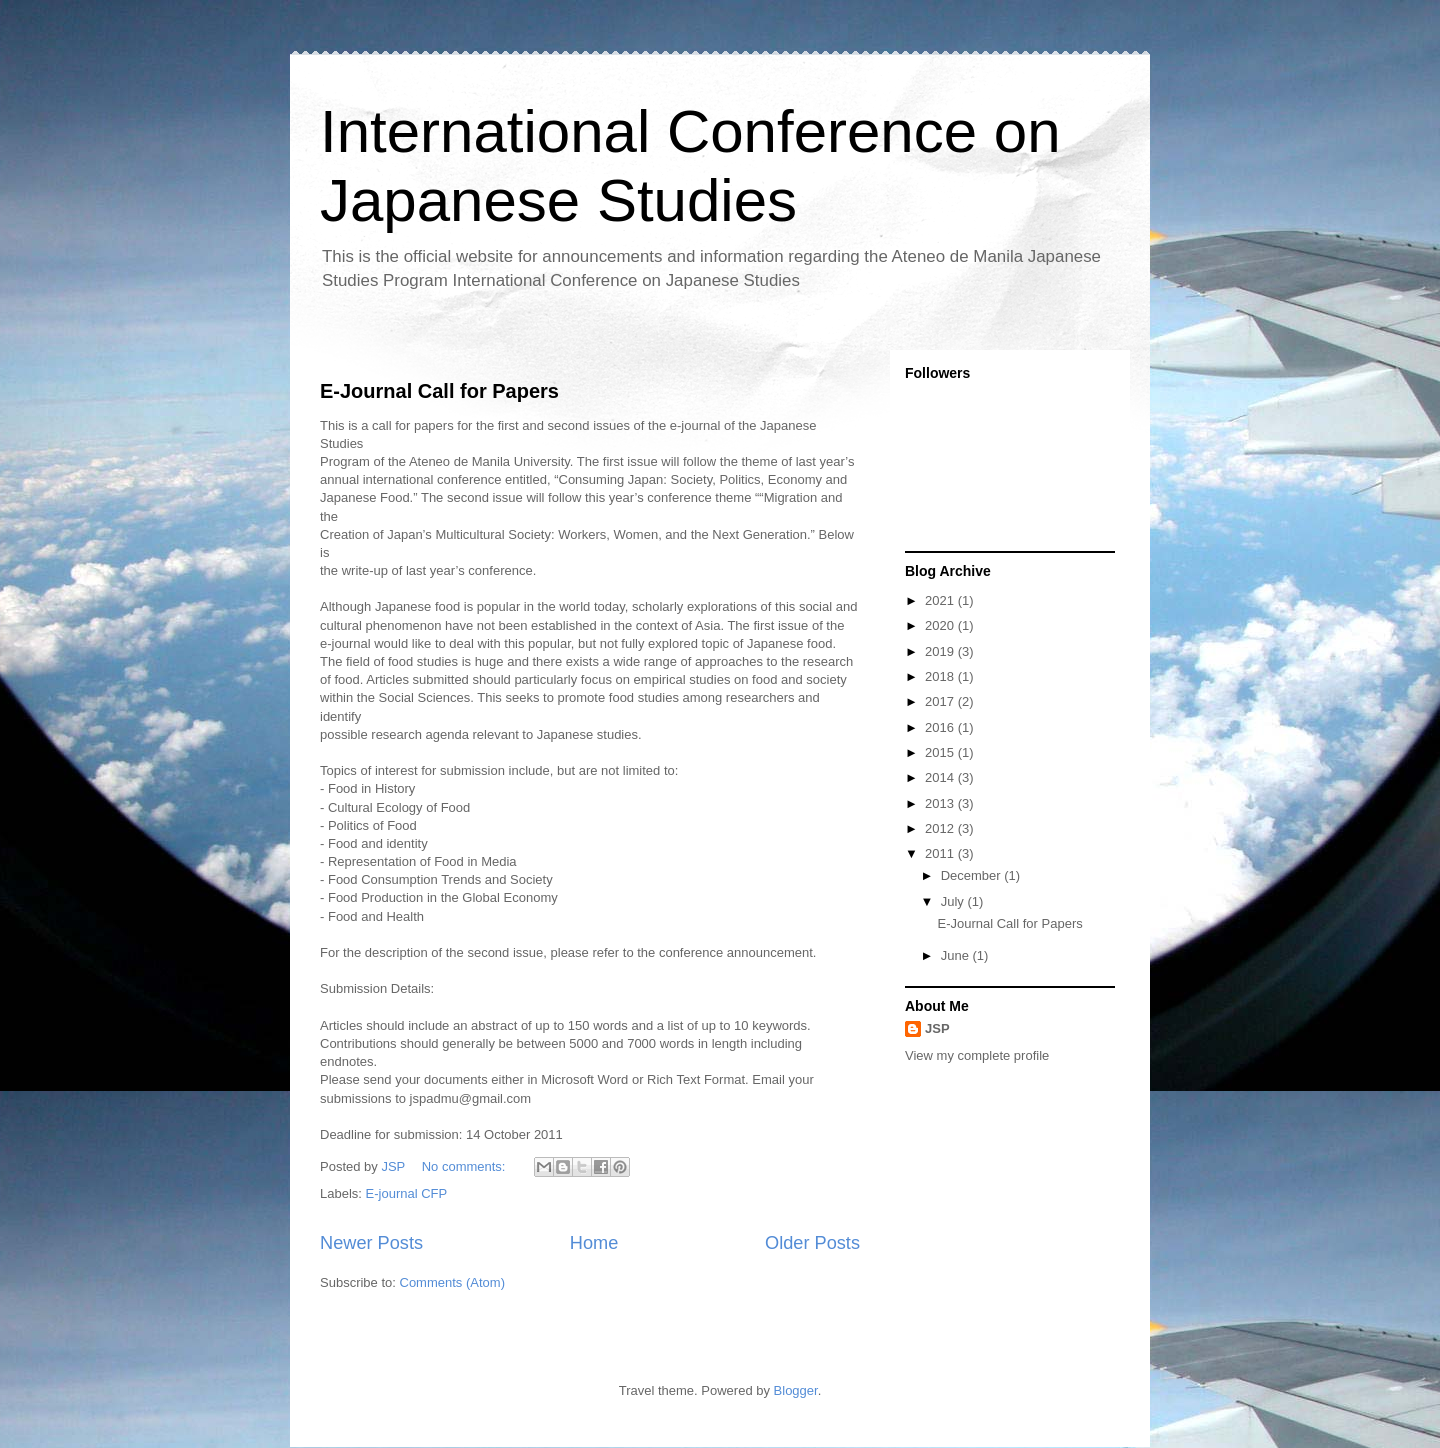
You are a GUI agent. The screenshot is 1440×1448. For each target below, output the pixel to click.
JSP (937, 1028)
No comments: (465, 1166)
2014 (941, 777)
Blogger (796, 1390)
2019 (941, 651)
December (973, 875)
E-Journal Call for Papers (439, 391)
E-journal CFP (407, 1193)
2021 (941, 600)
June (957, 955)
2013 (941, 803)
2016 (941, 727)
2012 (941, 828)
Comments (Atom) (452, 1282)
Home (594, 1243)
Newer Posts (371, 1243)
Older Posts (812, 1243)
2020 (941, 625)
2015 (941, 752)
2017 (941, 701)
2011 (941, 853)
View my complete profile (977, 1055)
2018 (941, 676)
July (954, 901)
